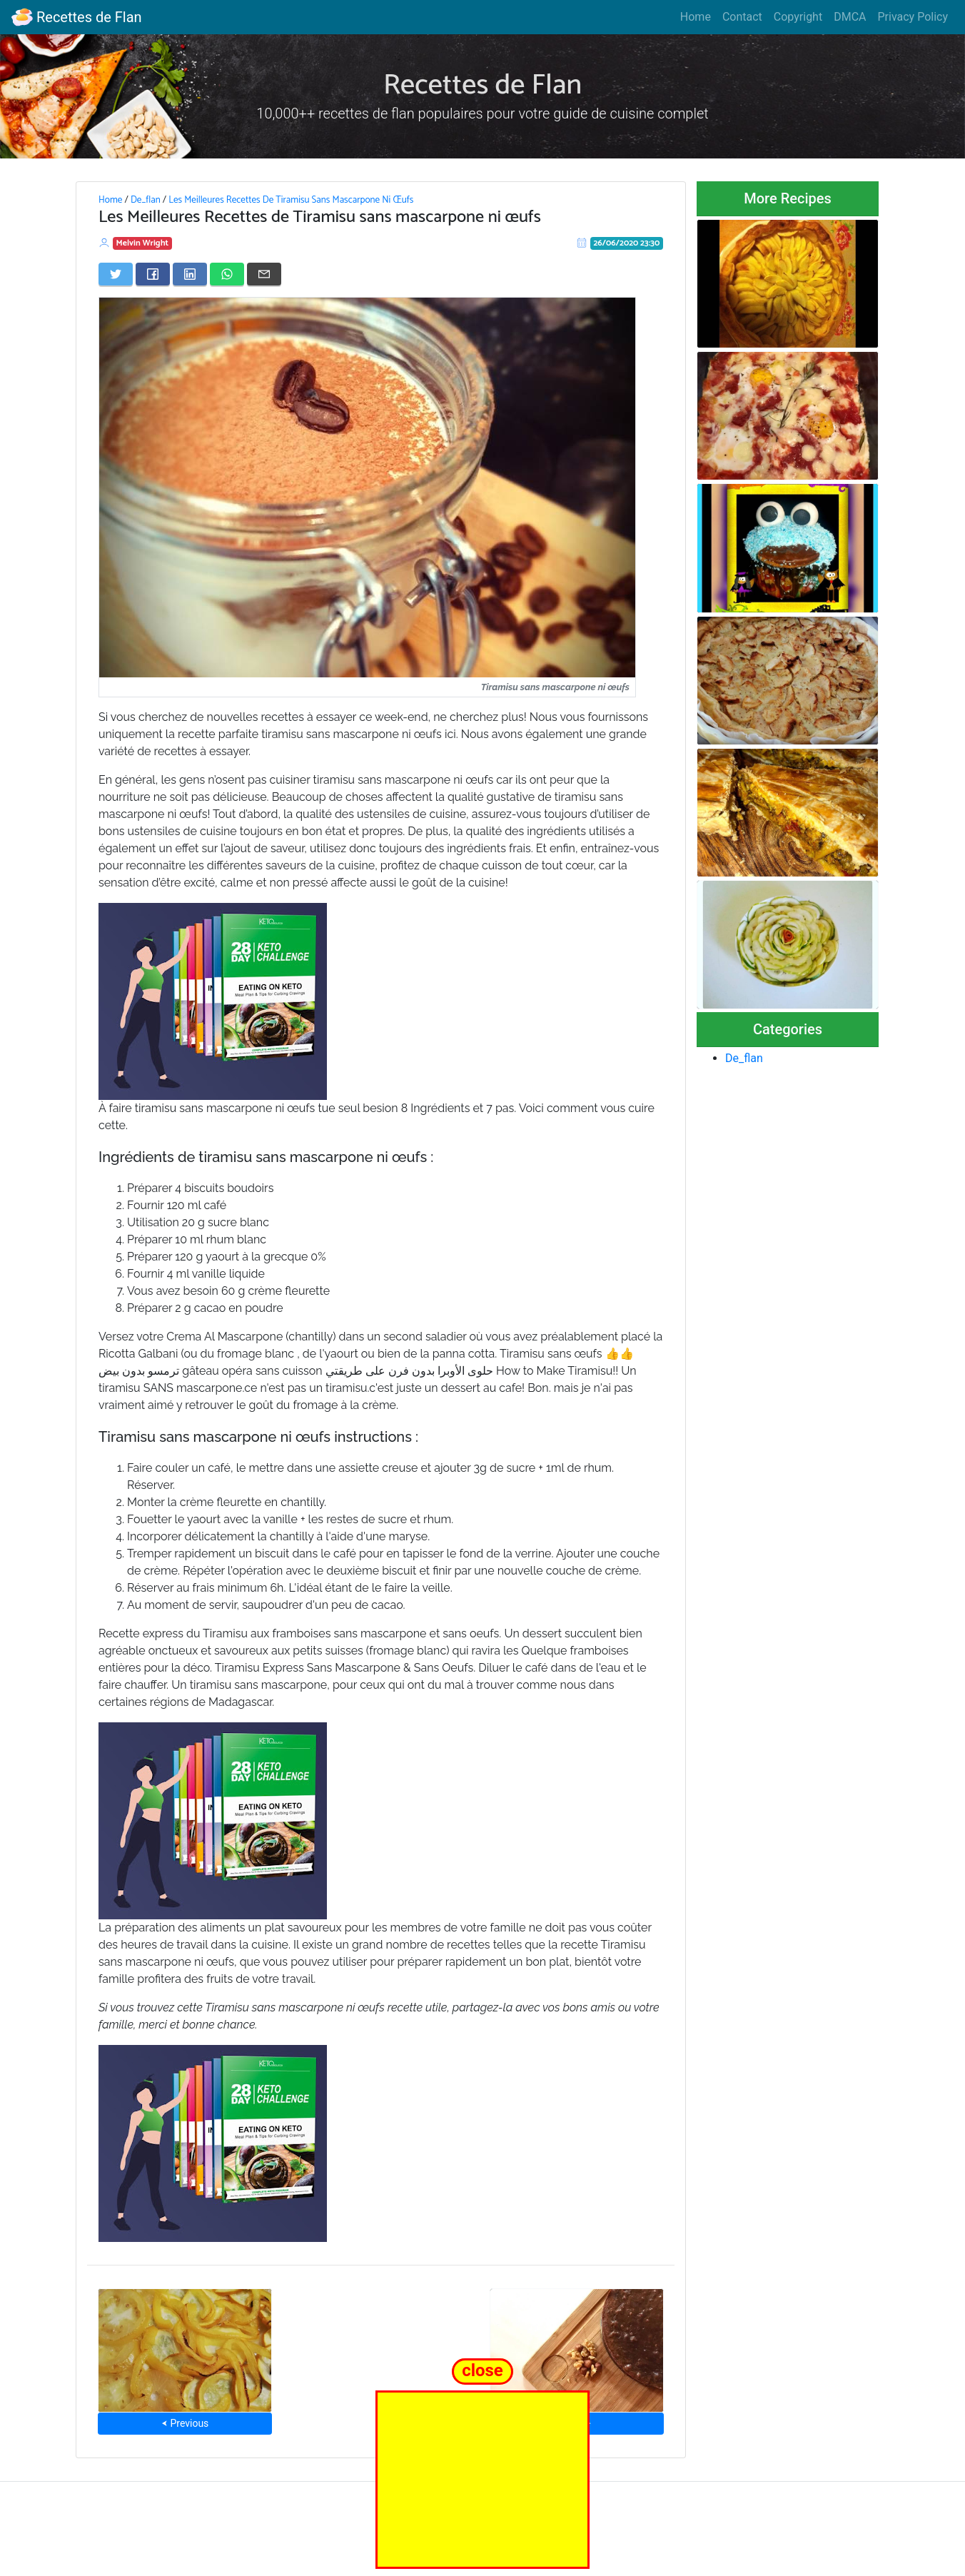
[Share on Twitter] (115, 274)
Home (695, 17)
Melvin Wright (142, 243)
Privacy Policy (913, 17)
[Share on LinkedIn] (190, 274)
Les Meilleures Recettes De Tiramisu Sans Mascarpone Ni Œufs (290, 200)
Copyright (798, 17)
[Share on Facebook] (153, 274)
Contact (742, 17)
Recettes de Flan (76, 17)
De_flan (146, 200)
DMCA (850, 17)
